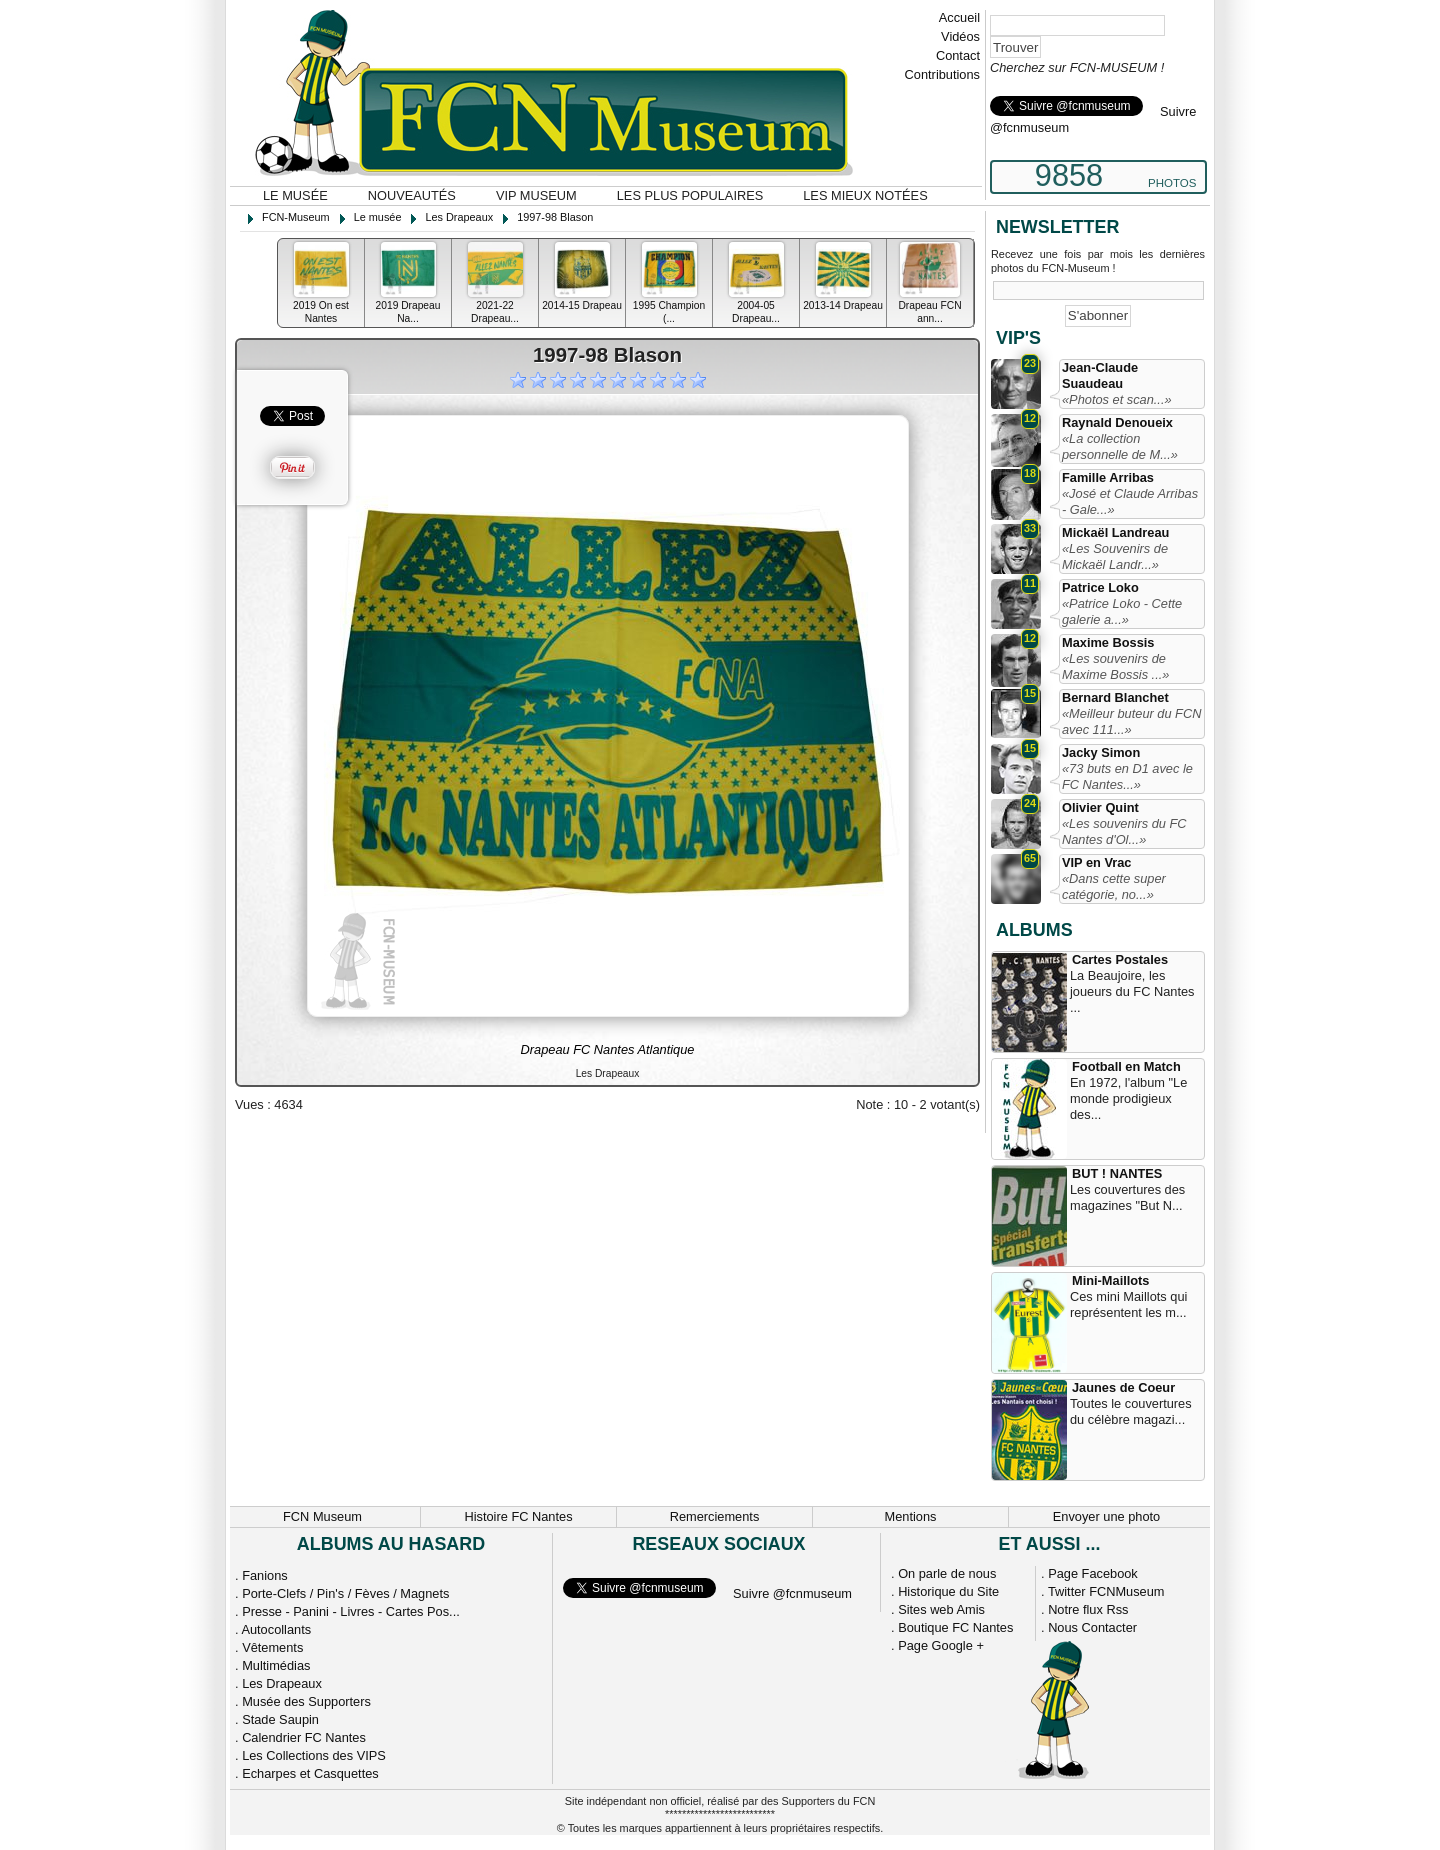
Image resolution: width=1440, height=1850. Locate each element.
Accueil (959, 17)
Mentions (911, 1516)
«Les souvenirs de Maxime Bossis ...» (1115, 666)
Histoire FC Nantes (518, 1516)
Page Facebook (1093, 1573)
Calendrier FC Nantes (304, 1737)
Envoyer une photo (1106, 1516)
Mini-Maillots (1111, 1280)
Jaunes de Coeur (1123, 1387)
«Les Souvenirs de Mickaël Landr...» (1115, 556)
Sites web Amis (941, 1609)
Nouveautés (412, 195)
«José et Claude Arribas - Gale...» (1130, 501)
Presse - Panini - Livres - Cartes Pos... (351, 1611)
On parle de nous (947, 1573)
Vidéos (960, 36)
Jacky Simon (1101, 752)
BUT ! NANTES (1117, 1173)
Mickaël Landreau (1115, 532)
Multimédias (276, 1665)
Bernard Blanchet (1115, 697)
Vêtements (272, 1647)
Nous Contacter (1092, 1627)
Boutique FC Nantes (955, 1627)
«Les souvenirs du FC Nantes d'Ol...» (1124, 831)
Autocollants (276, 1629)
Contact (958, 55)
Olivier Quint (1100, 807)
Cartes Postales (1120, 959)
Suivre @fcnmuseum (792, 1593)
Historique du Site (948, 1591)
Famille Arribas (1108, 477)
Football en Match (1126, 1066)
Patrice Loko (1100, 587)
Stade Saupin (280, 1719)
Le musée (295, 195)
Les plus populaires (690, 195)
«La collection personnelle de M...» (1120, 446)
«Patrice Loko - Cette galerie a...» (1122, 611)
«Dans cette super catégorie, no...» (1114, 886)
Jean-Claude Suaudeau (1100, 375)
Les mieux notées (865, 195)
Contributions (942, 74)
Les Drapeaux (282, 1683)
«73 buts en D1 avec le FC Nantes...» (1127, 776)
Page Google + (941, 1645)
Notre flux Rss (1088, 1609)
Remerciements (715, 1516)
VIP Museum (536, 195)
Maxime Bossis (1108, 642)
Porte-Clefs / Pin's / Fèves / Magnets (345, 1593)
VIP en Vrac (1096, 862)
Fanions (265, 1575)
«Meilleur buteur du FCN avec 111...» (1131, 721)
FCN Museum (322, 1516)
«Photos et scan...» (1117, 399)
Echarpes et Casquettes (310, 1773)
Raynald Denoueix (1117, 422)
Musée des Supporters (306, 1701)
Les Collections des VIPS (314, 1755)
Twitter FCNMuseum (1106, 1591)
